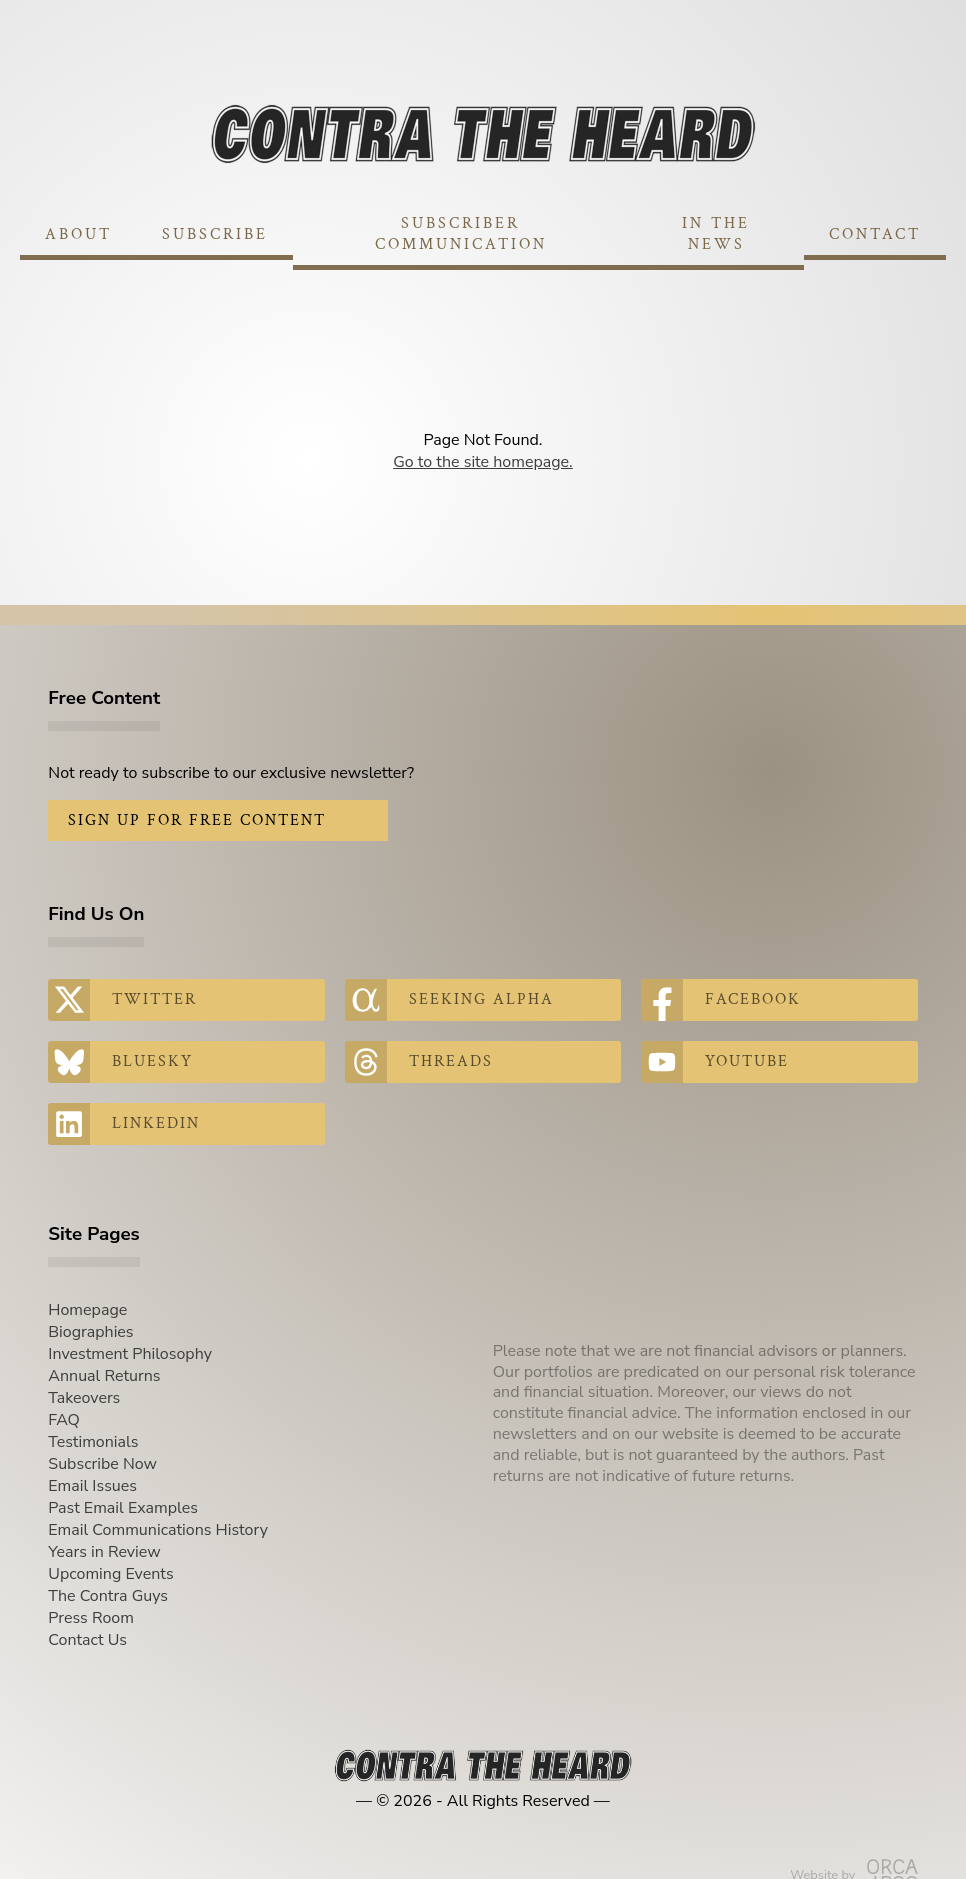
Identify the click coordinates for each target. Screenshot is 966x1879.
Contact (875, 234)
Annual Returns (104, 1376)
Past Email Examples (123, 1508)
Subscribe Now (102, 1464)
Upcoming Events (110, 1574)
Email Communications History (158, 1530)
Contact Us (87, 1640)
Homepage (87, 1310)
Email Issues (92, 1486)
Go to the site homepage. (483, 462)
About (78, 234)
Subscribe (215, 234)
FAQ (64, 1420)
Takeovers (84, 1398)
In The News (716, 234)
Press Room (91, 1618)
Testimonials (93, 1442)
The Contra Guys (108, 1596)
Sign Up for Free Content (197, 820)
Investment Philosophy (130, 1354)
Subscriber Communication (461, 234)
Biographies (90, 1332)
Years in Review (104, 1552)
